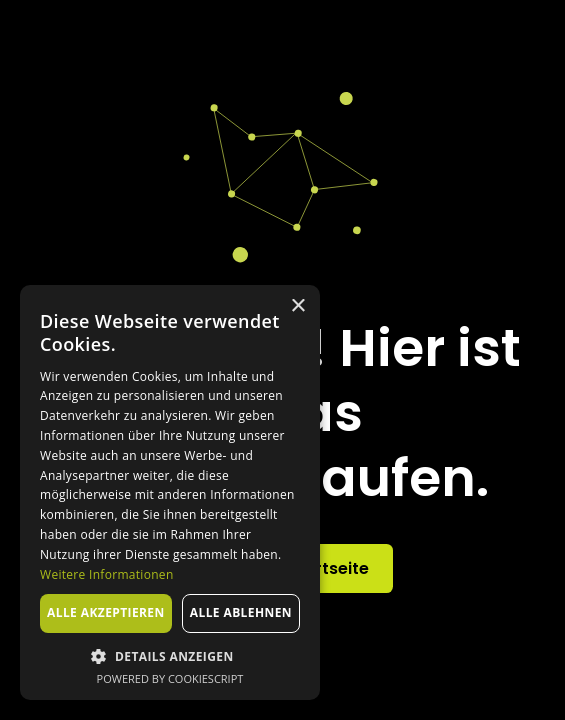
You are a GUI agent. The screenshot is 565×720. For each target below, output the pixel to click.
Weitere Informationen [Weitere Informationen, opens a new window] (107, 574)
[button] (170, 656)
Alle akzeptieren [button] (106, 612)
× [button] (297, 306)
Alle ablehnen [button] (241, 612)
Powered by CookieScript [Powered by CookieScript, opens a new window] (170, 678)
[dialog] (170, 492)
